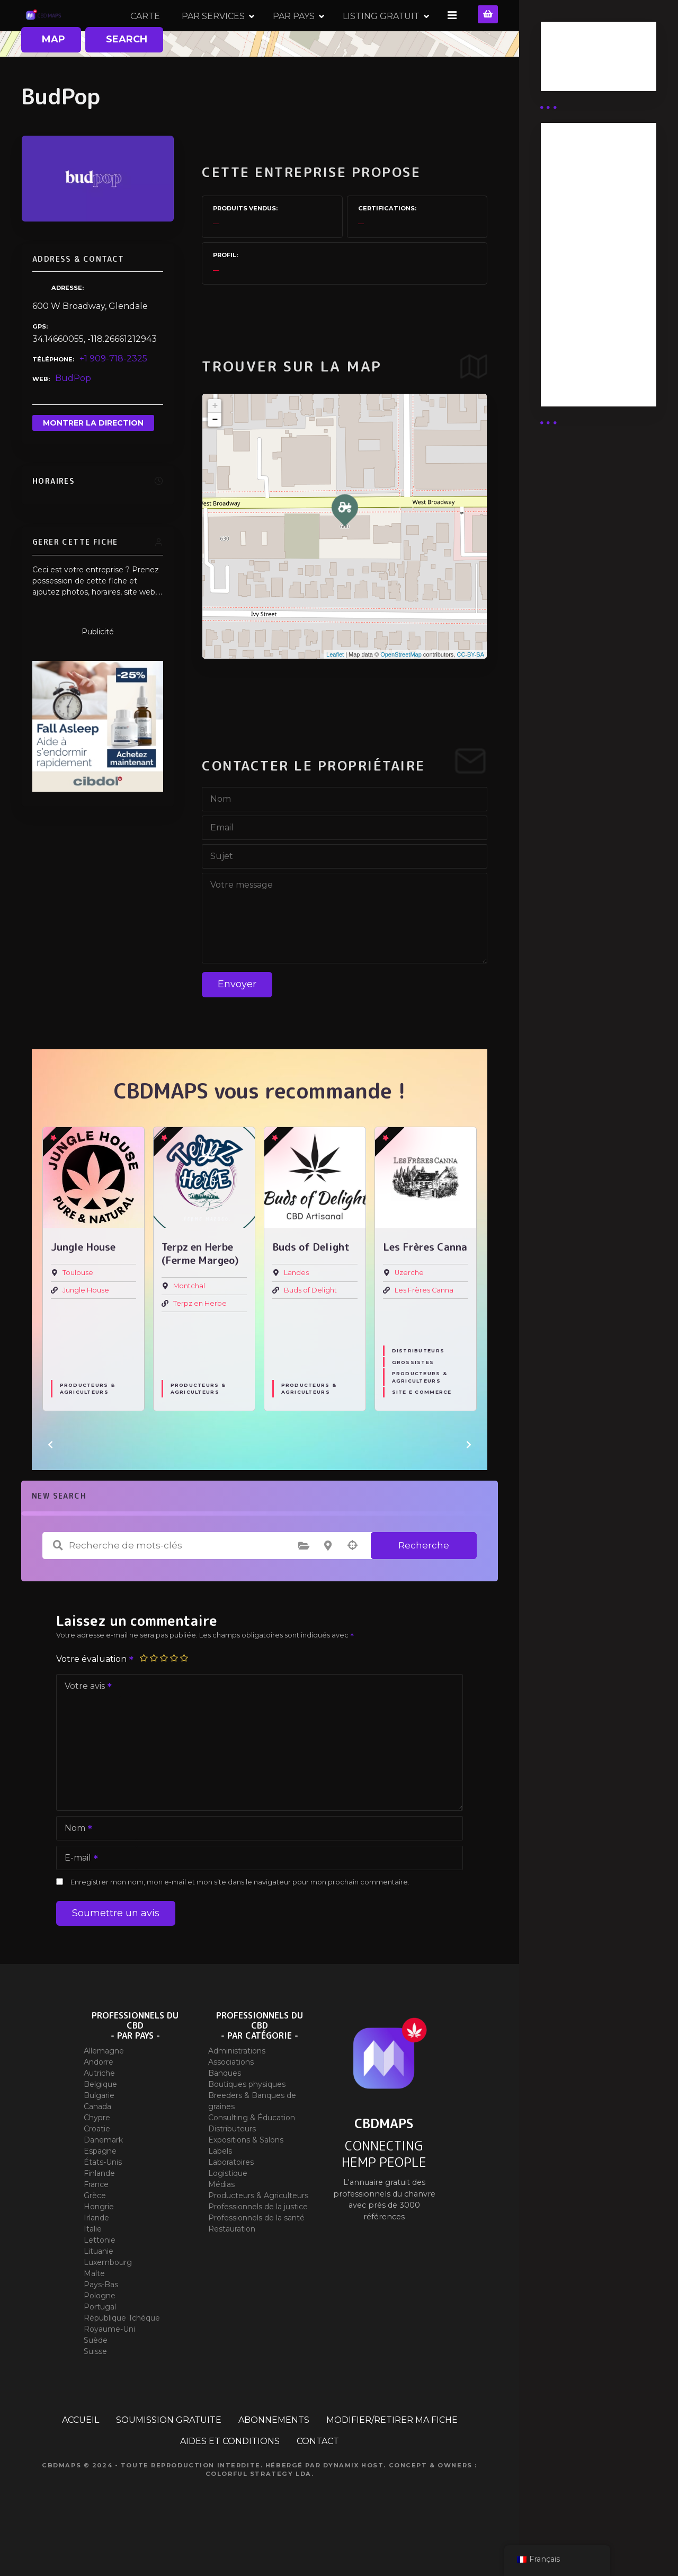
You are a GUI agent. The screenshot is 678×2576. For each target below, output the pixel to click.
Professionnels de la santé (256, 2255)
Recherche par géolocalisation (352, 1583)
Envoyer (237, 1022)
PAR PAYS (400, 34)
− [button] (215, 457)
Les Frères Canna (424, 1327)
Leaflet (335, 691)
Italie (93, 2266)
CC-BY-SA (470, 691)
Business (568, 60)
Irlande (96, 2255)
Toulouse (78, 1310)
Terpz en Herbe (200, 1340)
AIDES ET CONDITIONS (230, 2478)
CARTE (251, 34)
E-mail (78, 1896)
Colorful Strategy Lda (258, 2511)
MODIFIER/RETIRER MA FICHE (392, 2457)
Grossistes (413, 1400)
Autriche (99, 2110)
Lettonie (99, 2277)
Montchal (189, 1323)
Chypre (97, 2154)
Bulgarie (99, 2132)
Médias (221, 2221)
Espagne (100, 2188)
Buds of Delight (310, 1327)
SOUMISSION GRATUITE (168, 2457)
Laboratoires (231, 2199)
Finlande (99, 2210)
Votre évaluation (95, 1696)
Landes (296, 1310)
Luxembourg (108, 2299)
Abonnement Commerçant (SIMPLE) (580, 361)
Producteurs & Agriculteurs (87, 1425)
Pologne (99, 2333)
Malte (94, 2310)
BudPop (73, 416)
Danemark (103, 2177)
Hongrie (99, 2244)
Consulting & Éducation (251, 2154)
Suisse (95, 2388)
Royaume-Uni (109, 2366)
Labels (220, 2188)
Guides (564, 73)
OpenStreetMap (401, 691)
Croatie (97, 2166)
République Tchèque (122, 2355)
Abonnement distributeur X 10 (585, 262)
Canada (97, 2143)
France (96, 2221)
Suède (96, 2377)
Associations (231, 2099)
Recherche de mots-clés (57, 1583)
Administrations (236, 2088)
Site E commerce (422, 1429)
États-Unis (103, 2199)
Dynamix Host (353, 2502)
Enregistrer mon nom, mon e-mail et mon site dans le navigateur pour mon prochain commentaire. (239, 1919)
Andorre (98, 2099)
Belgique (100, 2121)
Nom (75, 1866)
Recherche (423, 1583)
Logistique (227, 2210)
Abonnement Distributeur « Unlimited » (580, 174)
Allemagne (104, 2088)
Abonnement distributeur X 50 (586, 221)
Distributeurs (418, 1388)
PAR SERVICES (319, 34)
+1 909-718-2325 (113, 396)
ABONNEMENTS (273, 2457)
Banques (224, 2110)
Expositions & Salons (245, 2177)
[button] (50, 1482)
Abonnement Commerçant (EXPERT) (580, 308)
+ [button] (215, 443)
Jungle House (86, 1327)
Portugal (100, 2344)
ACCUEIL (80, 2457)
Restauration (231, 2266)
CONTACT (318, 2478)
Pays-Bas (101, 2321)
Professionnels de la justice (258, 2244)
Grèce (95, 2232)
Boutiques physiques (247, 2121)
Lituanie (98, 2288)
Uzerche (409, 1310)
